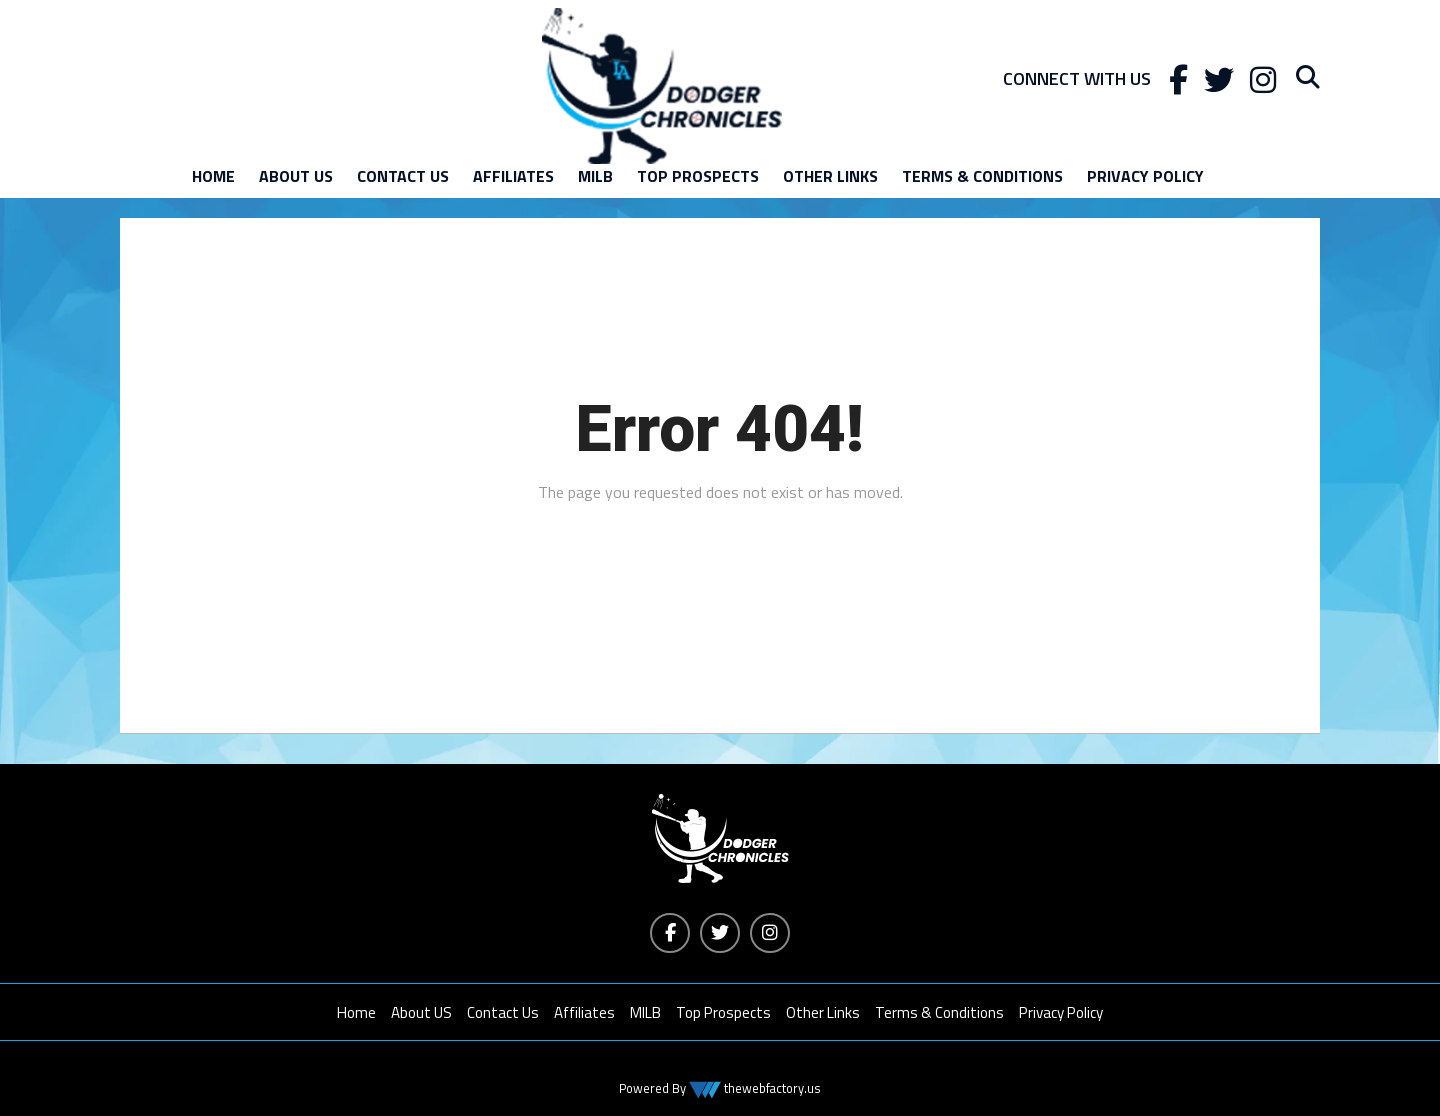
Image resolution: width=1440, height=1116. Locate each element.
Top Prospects (698, 176)
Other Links (830, 176)
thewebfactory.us (771, 1088)
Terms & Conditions (982, 176)
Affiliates (513, 176)
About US (296, 176)
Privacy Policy (1145, 176)
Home (213, 176)
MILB (595, 176)
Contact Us (403, 176)
